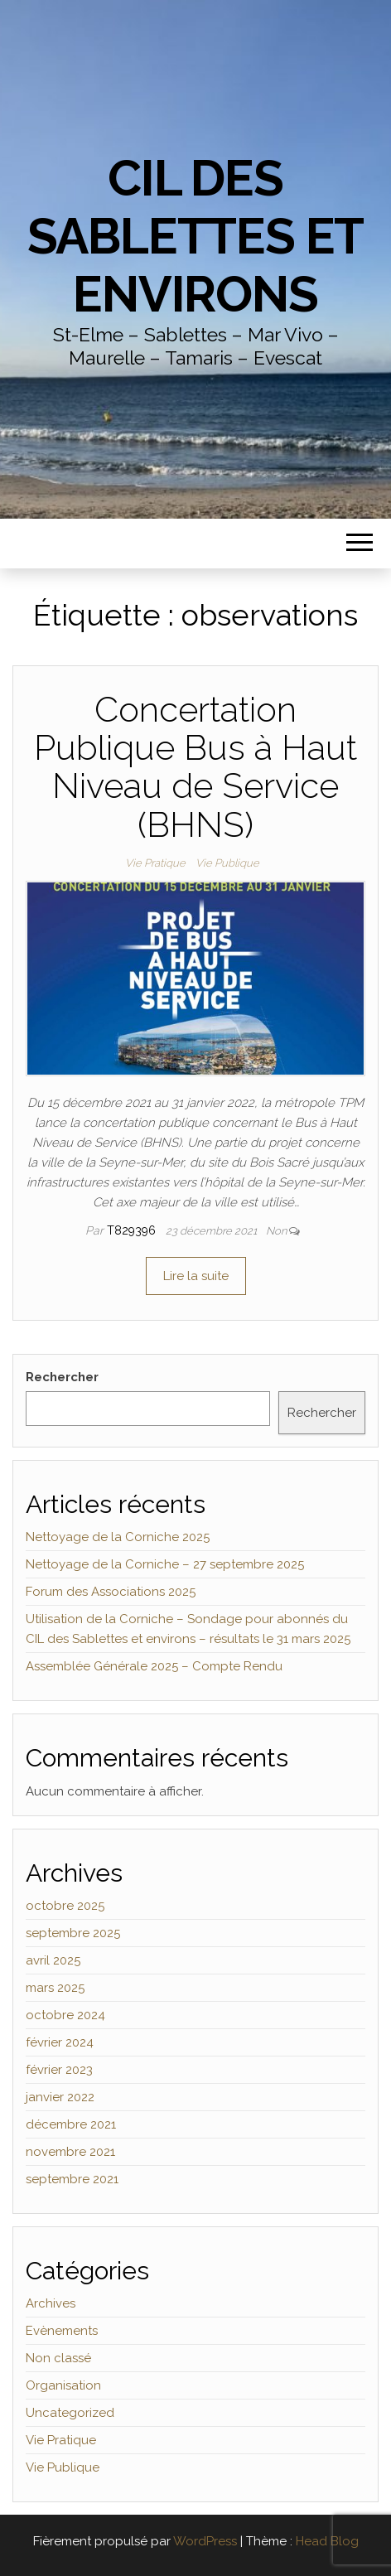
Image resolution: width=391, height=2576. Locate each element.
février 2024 (60, 2042)
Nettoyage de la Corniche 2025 (118, 1537)
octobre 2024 (65, 2015)
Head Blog (327, 2541)
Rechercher (62, 1377)
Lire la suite (196, 1276)
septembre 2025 (73, 1933)
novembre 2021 (70, 2151)
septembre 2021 (72, 2179)
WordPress (205, 2541)
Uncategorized (70, 2412)
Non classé (58, 2358)
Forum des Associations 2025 (111, 1591)
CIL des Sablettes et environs (195, 236)
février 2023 (59, 2069)
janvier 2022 (60, 2097)
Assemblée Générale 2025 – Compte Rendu (154, 1666)
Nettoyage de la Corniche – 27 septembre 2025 (165, 1564)
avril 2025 (53, 1960)
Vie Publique (227, 863)
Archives (50, 2303)
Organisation (63, 2385)
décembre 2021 (71, 2124)
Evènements (62, 2330)
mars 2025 (55, 1987)
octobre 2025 (65, 1905)
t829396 (133, 1230)
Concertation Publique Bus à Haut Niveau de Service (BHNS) (195, 767)
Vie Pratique (155, 863)
